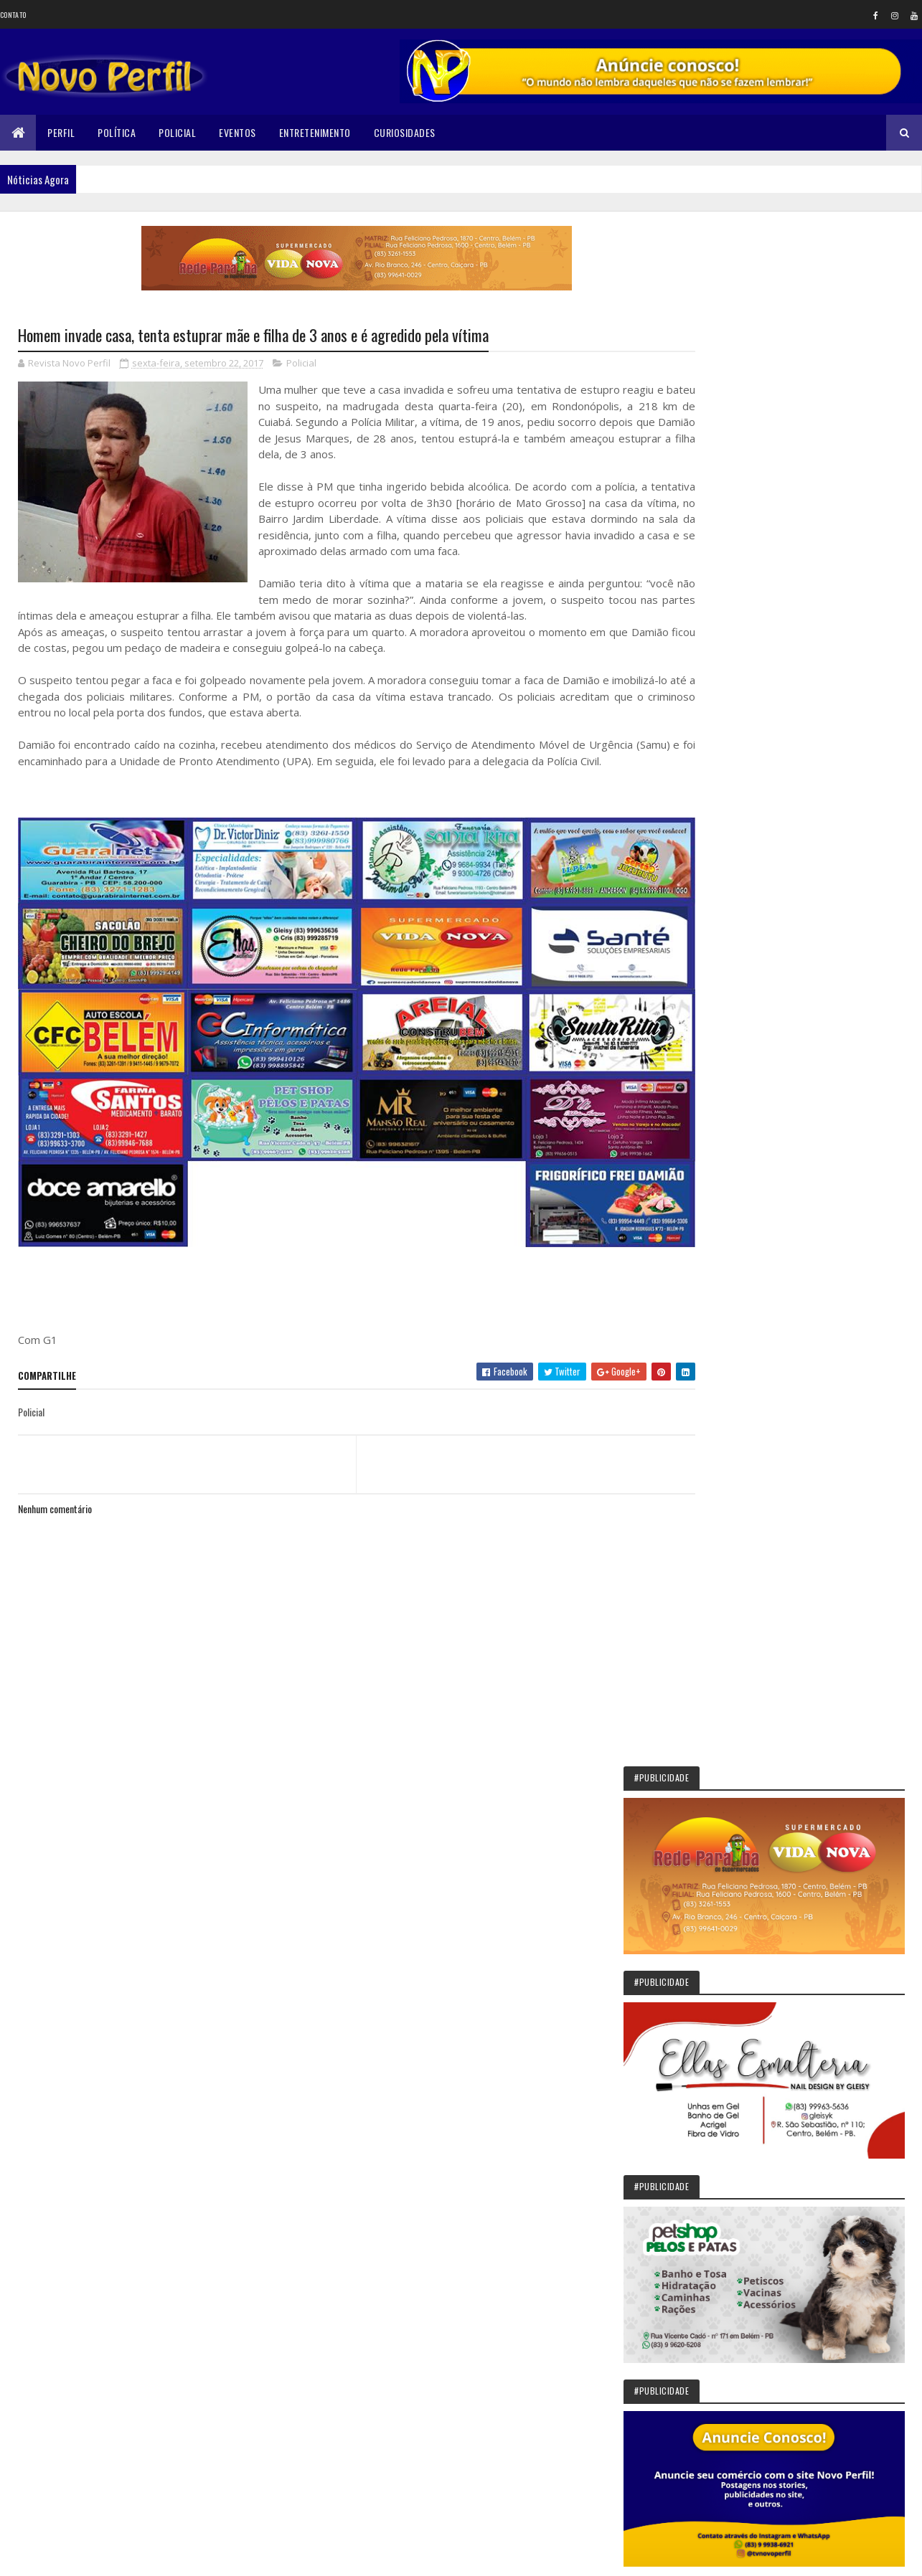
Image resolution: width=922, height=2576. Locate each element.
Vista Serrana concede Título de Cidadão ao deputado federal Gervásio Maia (831, 1943)
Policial (177, 132)
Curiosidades (405, 132)
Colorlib (72, 2556)
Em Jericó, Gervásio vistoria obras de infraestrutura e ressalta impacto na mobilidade (830, 1877)
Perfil (61, 132)
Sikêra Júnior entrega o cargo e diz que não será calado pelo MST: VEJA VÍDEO (834, 1642)
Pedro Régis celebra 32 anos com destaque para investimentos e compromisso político (834, 2152)
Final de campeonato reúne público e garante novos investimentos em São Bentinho (831, 2219)
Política (117, 132)
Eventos (237, 132)
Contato (13, 14)
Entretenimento (315, 132)
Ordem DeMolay (796, 2268)
